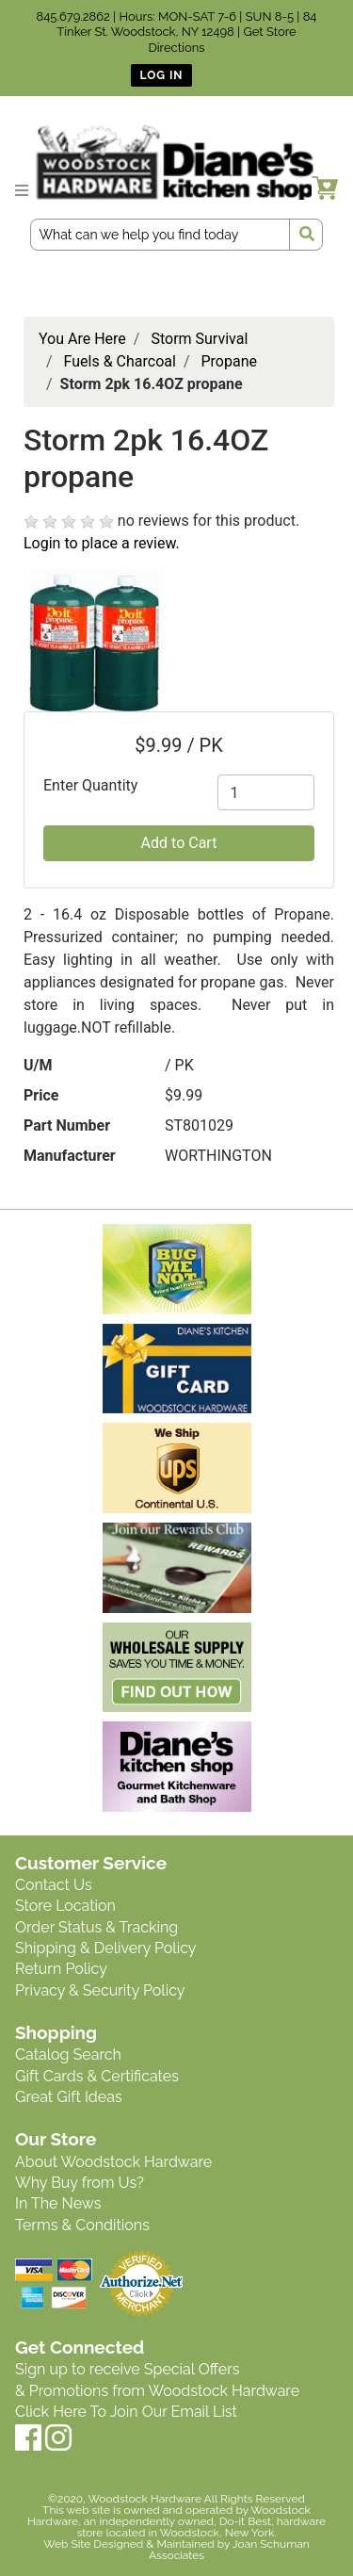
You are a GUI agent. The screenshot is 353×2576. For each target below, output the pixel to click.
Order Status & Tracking (96, 1927)
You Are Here (82, 339)
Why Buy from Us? (79, 2183)
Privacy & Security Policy (100, 1990)
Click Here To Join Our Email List (126, 2412)
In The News (58, 2203)
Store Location (65, 1906)
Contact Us (53, 1885)
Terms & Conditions (82, 2225)
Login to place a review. (102, 543)
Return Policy (61, 1969)
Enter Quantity (90, 785)
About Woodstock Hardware (113, 2162)
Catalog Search (68, 2054)
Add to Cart (179, 843)
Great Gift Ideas (68, 2097)
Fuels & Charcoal (120, 361)
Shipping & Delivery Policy (106, 1948)
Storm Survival (199, 339)
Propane (229, 361)
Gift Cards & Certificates (97, 2076)
